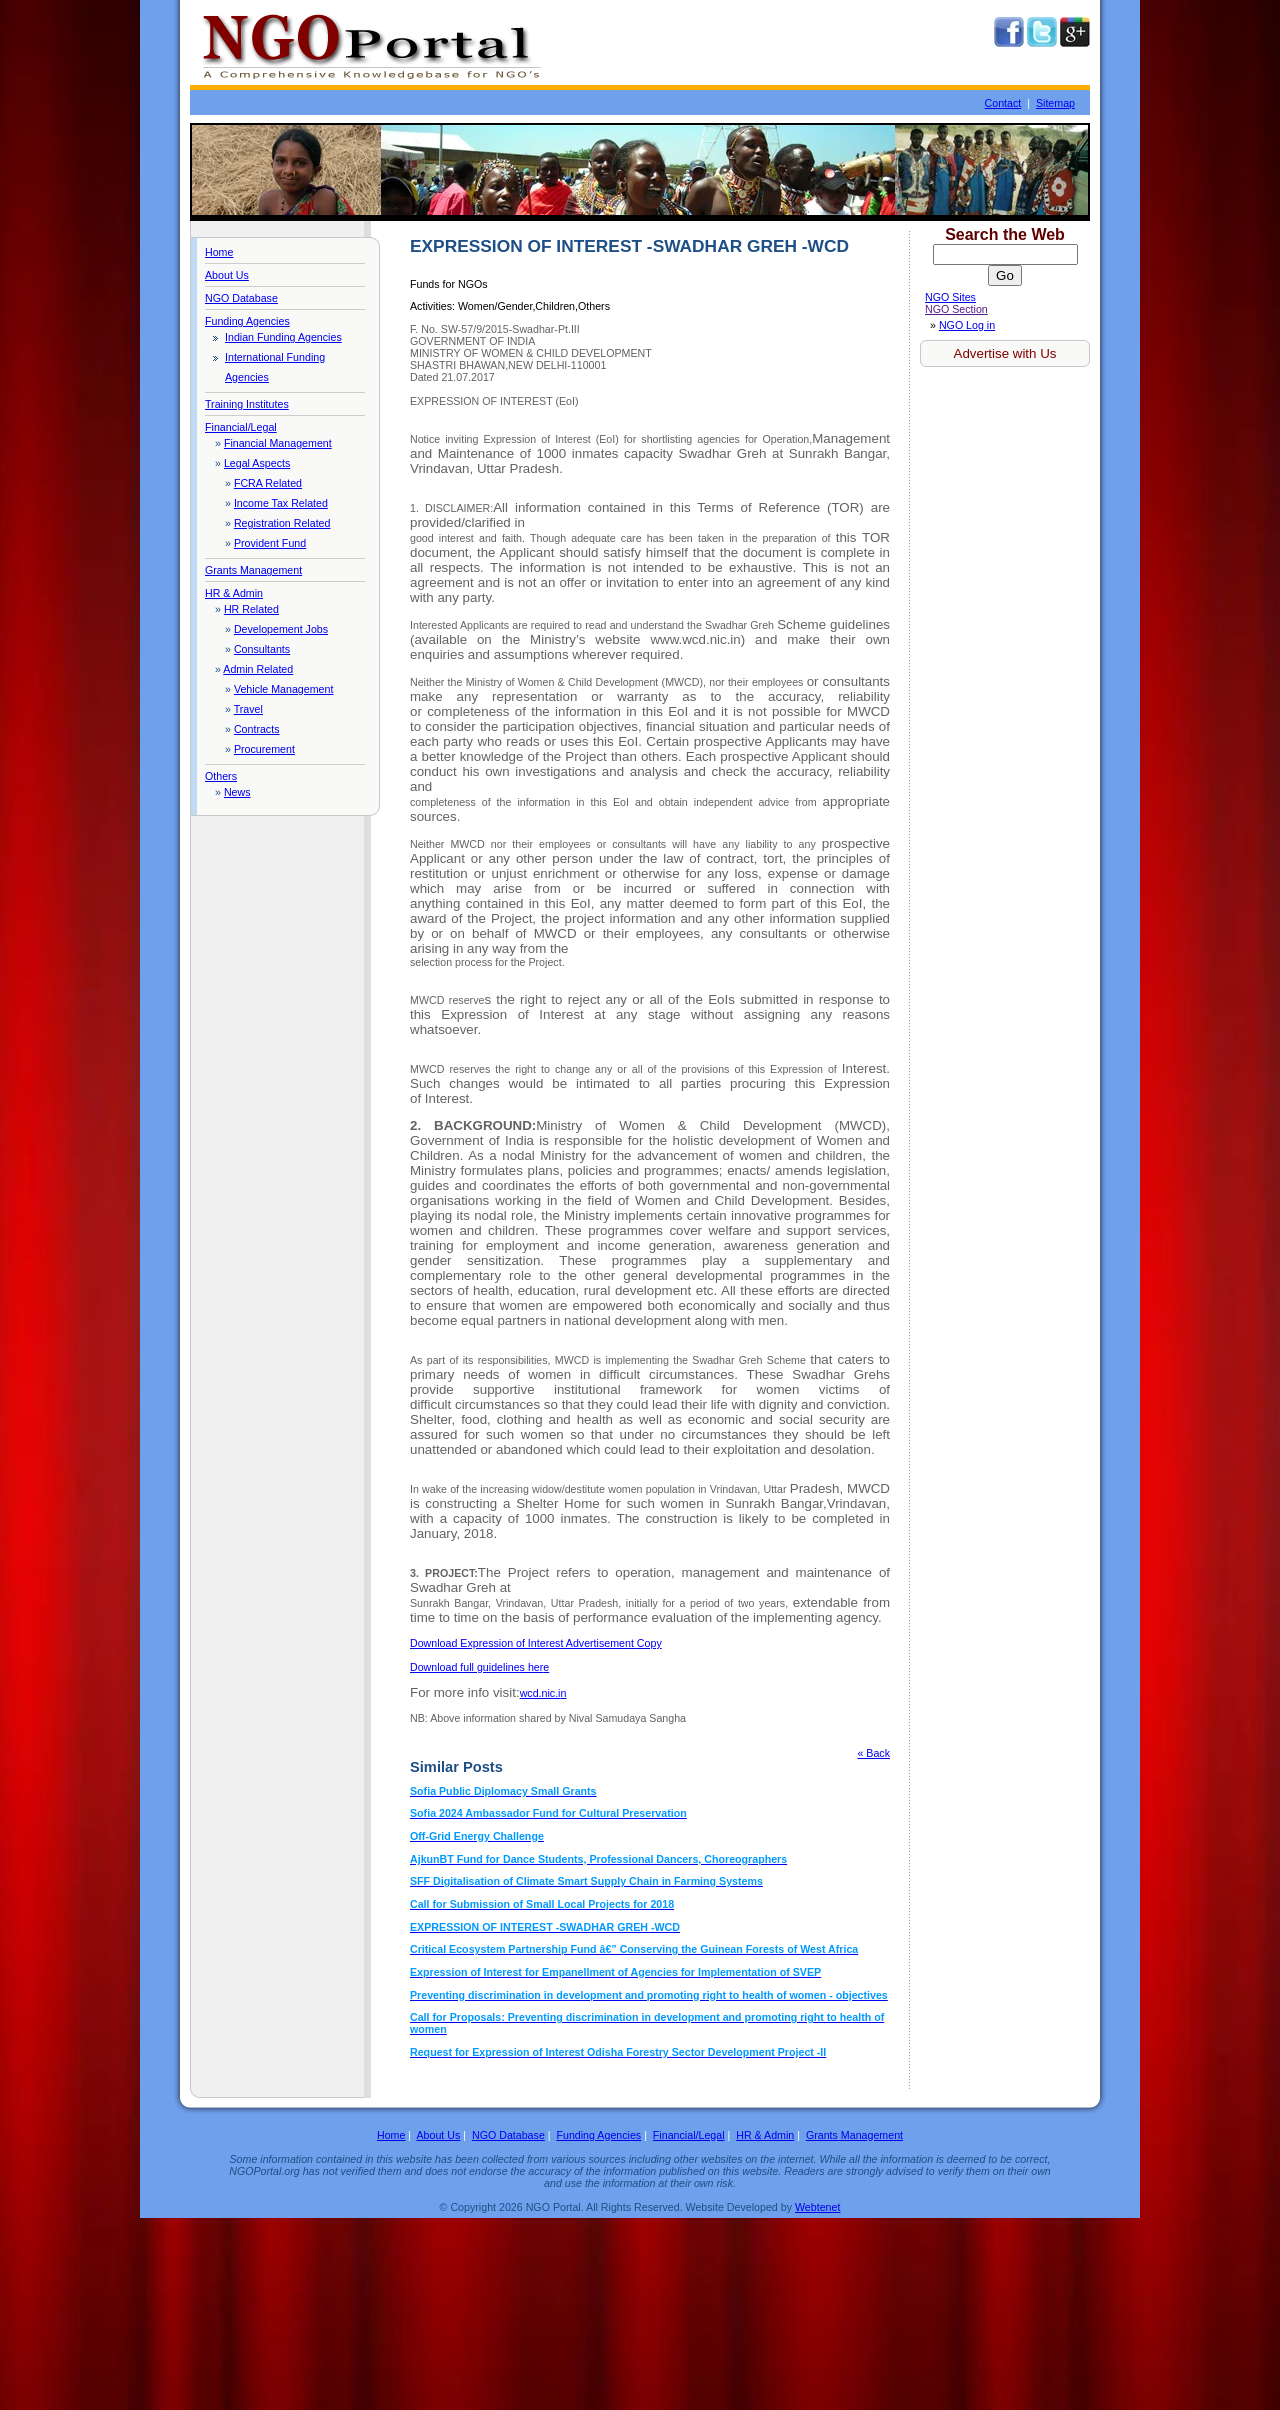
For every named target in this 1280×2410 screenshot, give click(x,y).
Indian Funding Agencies (283, 337)
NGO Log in (967, 325)
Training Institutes (247, 404)
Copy (536, 1643)
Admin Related (258, 669)
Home (219, 252)
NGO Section (956, 309)
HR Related (251, 609)
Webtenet (817, 2207)
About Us (227, 275)
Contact (1003, 103)
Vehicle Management (284, 689)
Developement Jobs (281, 629)
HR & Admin (234, 593)
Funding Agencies (247, 321)
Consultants (262, 649)
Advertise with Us (1005, 353)
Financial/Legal (241, 427)
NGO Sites (950, 297)
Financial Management (278, 443)
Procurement (264, 749)
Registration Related (282, 523)
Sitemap (1055, 103)
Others (221, 776)
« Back (873, 1753)
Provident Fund (270, 543)
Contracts (257, 729)
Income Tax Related (281, 503)
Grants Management (253, 570)
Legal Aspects (257, 463)
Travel (248, 709)
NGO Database (241, 298)
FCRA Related (268, 483)
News (237, 792)
